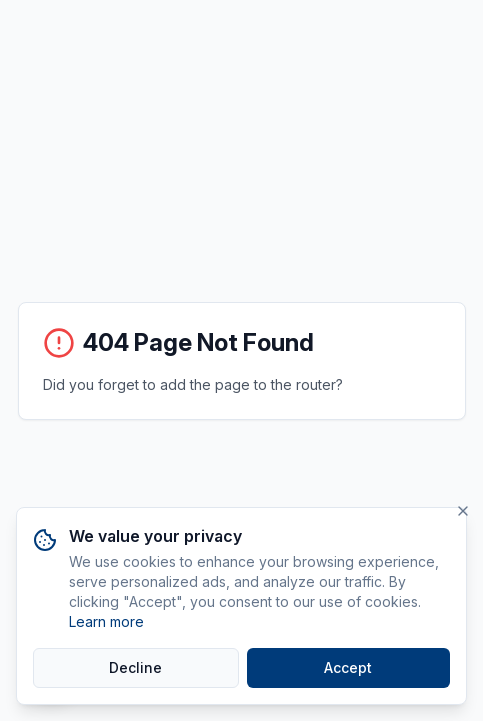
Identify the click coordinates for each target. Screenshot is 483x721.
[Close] (463, 511)
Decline (135, 667)
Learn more (106, 621)
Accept (348, 667)
